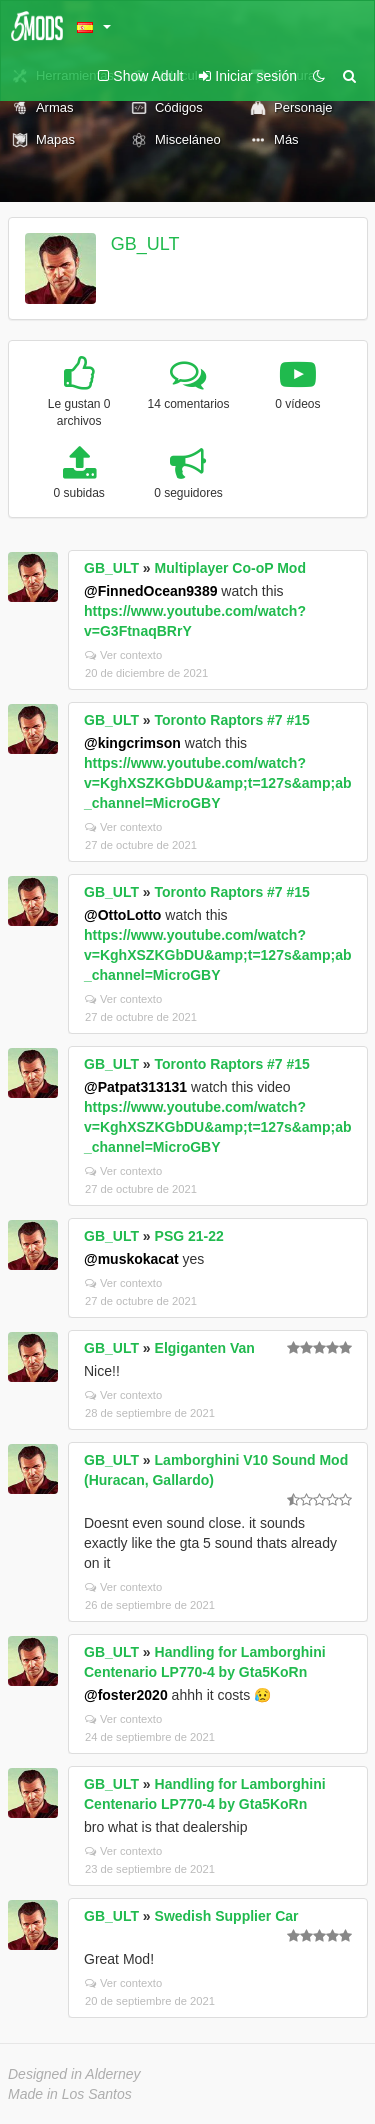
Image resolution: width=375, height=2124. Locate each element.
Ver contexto (123, 655)
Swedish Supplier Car (227, 1916)
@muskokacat (131, 1259)
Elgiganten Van (205, 1348)
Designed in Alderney (74, 2074)
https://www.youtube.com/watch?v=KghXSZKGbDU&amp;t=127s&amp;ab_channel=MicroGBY (218, 783)
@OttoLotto (122, 915)
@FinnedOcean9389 (150, 591)
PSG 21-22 (189, 1236)
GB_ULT (145, 244)
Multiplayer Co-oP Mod (230, 568)
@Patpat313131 (135, 1087)
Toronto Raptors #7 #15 (232, 720)
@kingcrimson (132, 743)
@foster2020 (126, 1695)
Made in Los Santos (70, 2094)
